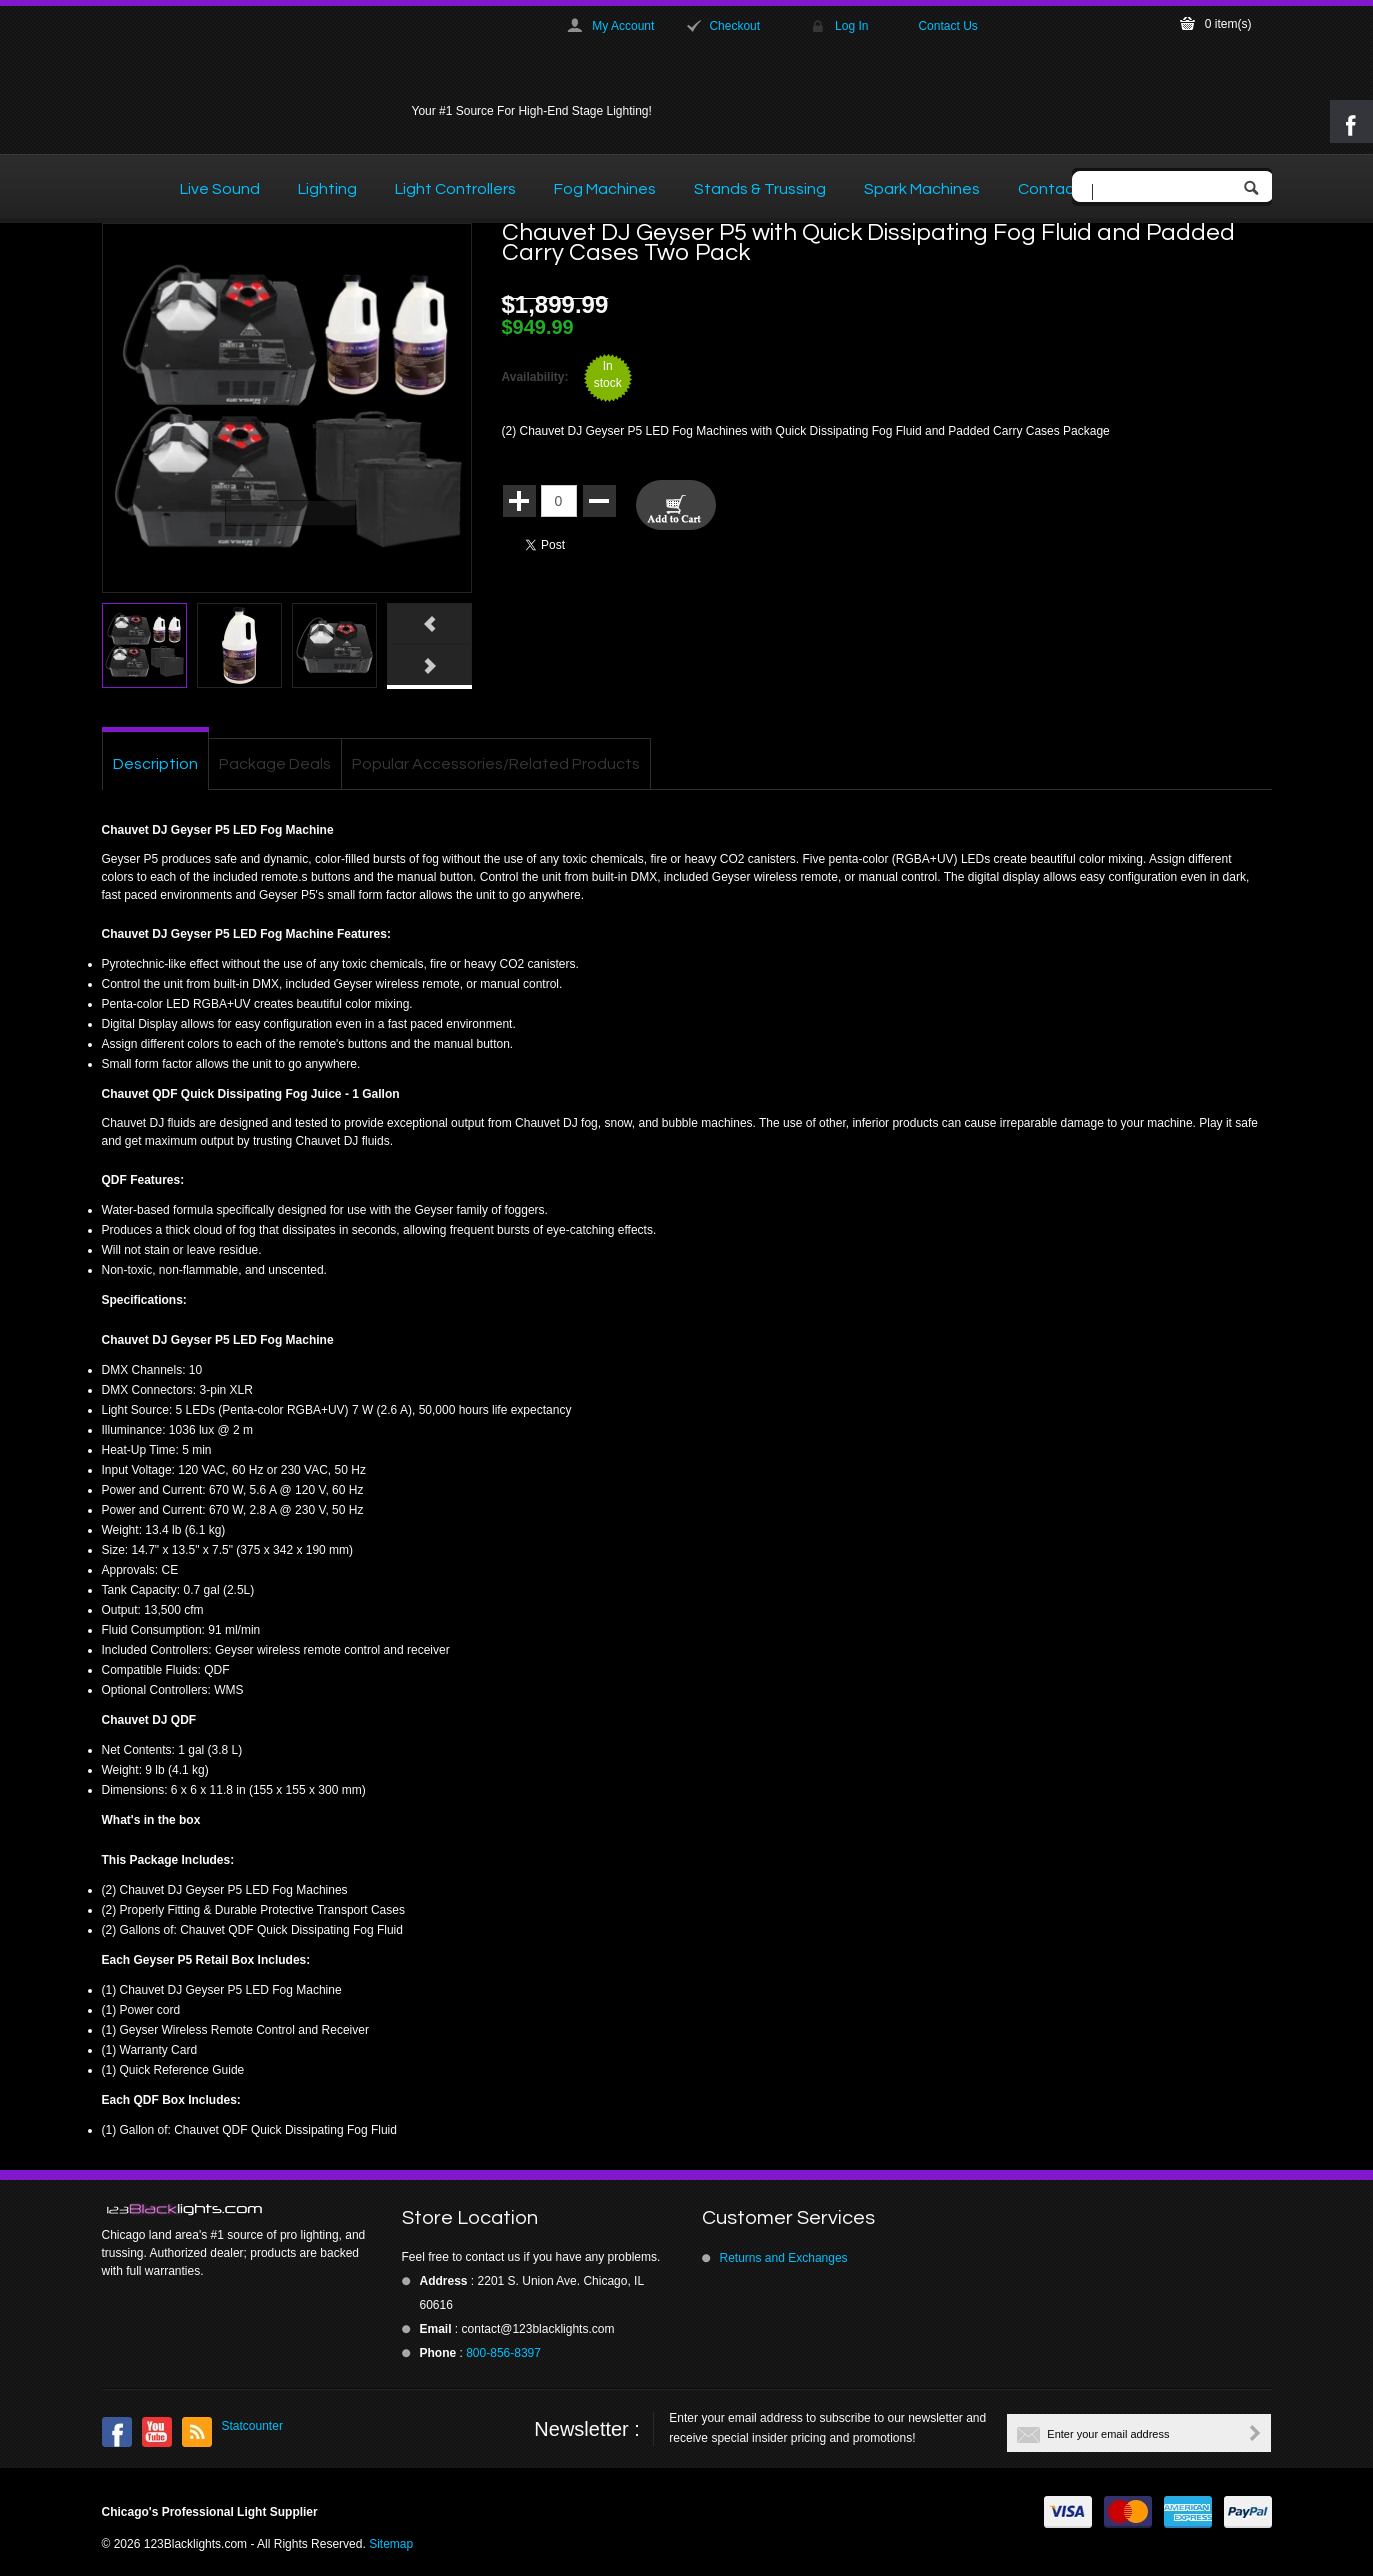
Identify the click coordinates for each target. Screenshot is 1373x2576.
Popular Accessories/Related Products (496, 764)
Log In (851, 26)
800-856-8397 (503, 2353)
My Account (623, 26)
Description (155, 764)
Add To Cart (676, 505)
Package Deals (275, 764)
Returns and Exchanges (784, 2258)
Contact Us (947, 26)
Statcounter (252, 2426)
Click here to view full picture (435, 581)
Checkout (734, 26)
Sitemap (391, 2544)
